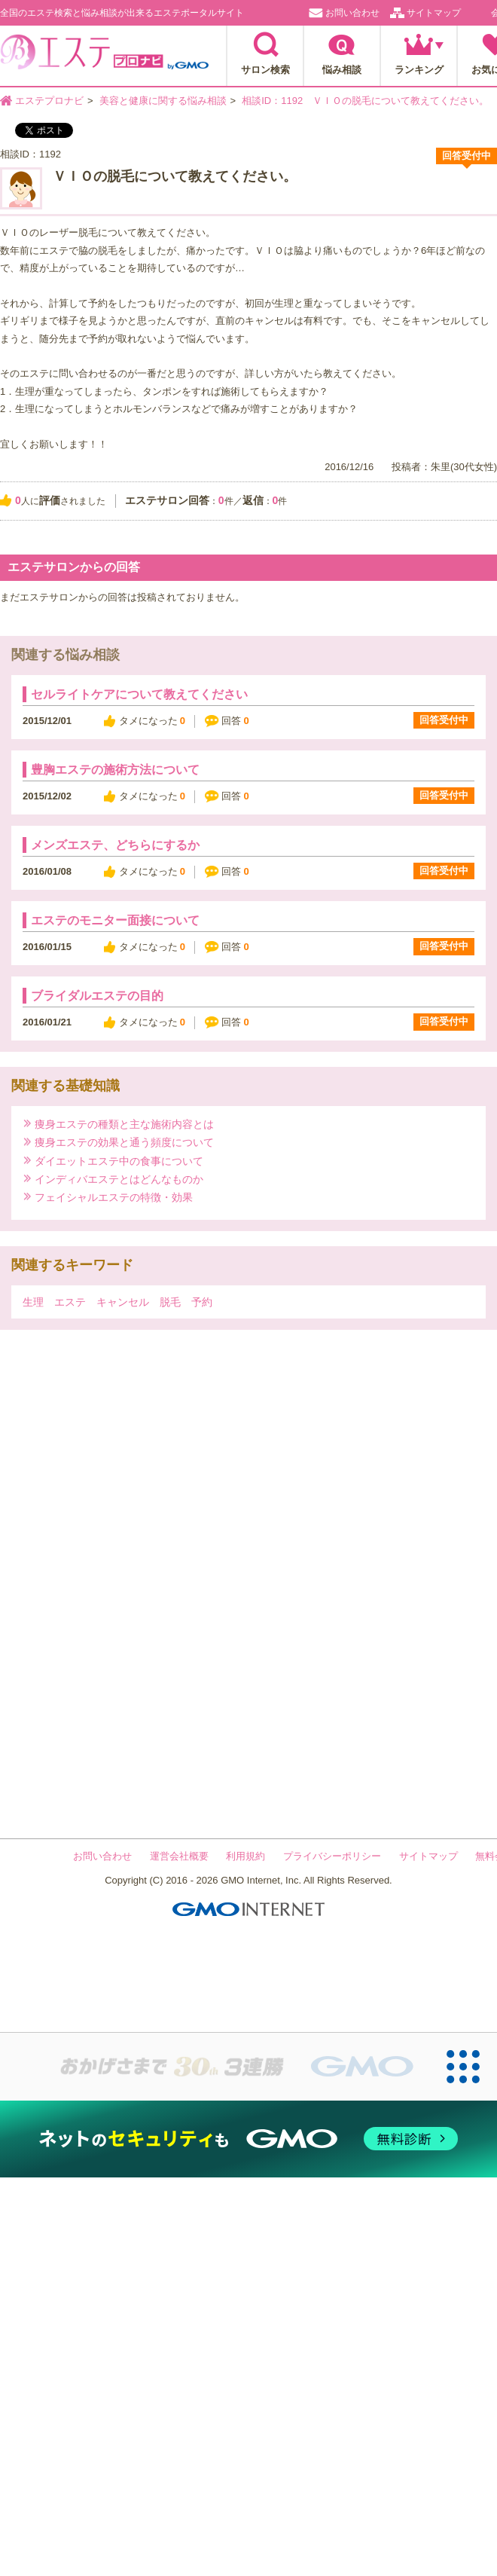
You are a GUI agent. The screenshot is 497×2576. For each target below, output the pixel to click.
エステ (70, 1302)
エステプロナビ (104, 56)
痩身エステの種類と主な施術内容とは (124, 1123)
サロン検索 (265, 69)
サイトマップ (434, 13)
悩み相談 (341, 69)
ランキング (419, 69)
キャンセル (122, 1302)
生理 (33, 1302)
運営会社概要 (179, 1856)
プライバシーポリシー (332, 1856)
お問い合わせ (352, 13)
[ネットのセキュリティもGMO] (248, 2139)
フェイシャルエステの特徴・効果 (114, 1196)
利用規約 (245, 1856)
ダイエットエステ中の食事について (119, 1160)
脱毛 (170, 1302)
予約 (201, 1302)
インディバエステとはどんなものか (119, 1178)
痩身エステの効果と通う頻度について (124, 1141)
